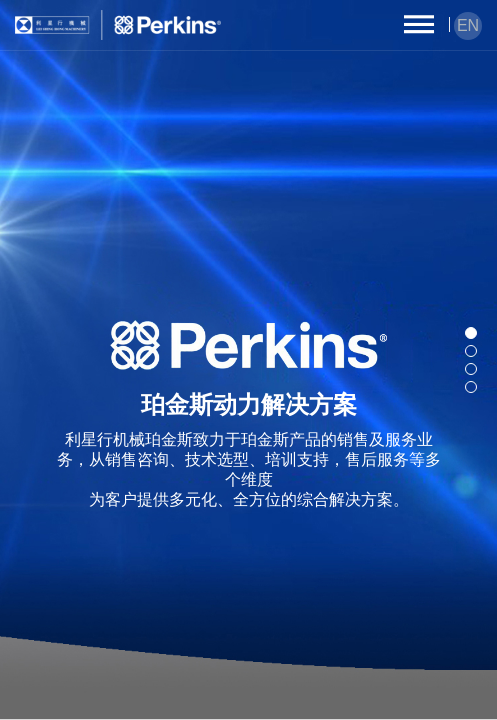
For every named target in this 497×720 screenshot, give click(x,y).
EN (468, 25)
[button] (471, 333)
